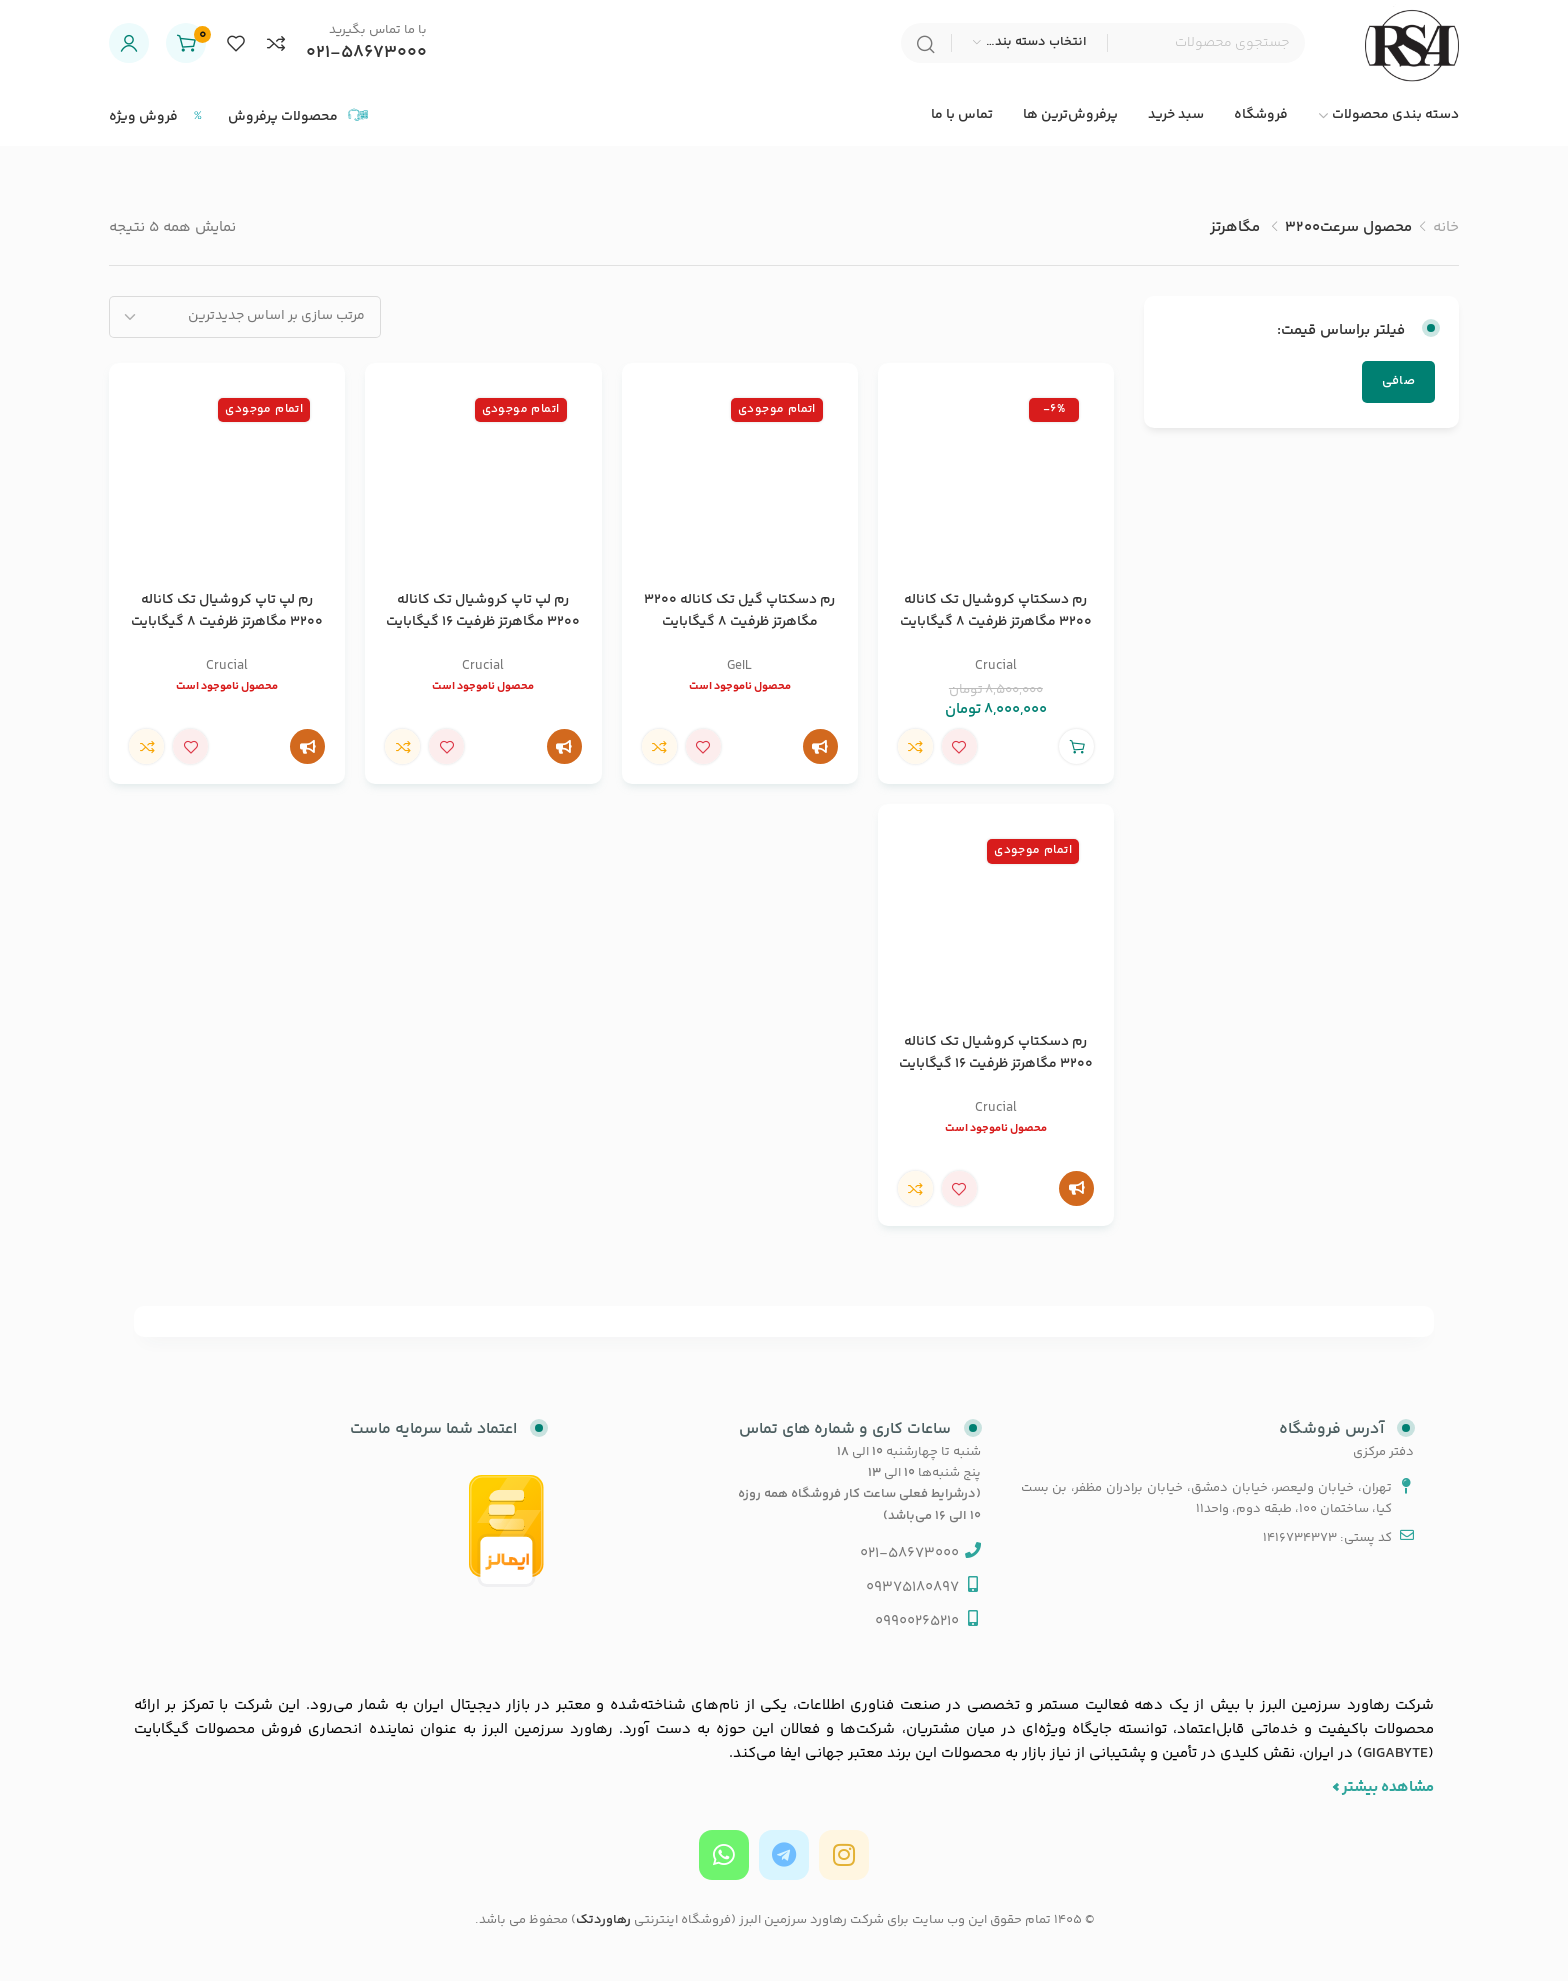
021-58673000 (366, 55)
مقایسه (915, 751)
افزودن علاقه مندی (959, 751)
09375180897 (912, 1591)
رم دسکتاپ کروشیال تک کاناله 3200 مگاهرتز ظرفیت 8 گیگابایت (996, 615)
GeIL (739, 669)
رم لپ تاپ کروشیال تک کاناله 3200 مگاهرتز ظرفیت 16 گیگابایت (483, 615)
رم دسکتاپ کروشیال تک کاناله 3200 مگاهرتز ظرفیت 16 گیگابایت (996, 1057)
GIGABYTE (1395, 1757)
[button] (1076, 751)
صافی (1398, 385)
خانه (1446, 231)
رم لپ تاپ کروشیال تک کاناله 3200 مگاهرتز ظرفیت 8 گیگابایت (227, 615)
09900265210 (917, 1625)
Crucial (996, 669)
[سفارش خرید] (245, 321)
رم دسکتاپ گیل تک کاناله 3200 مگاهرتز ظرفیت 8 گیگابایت (739, 615)
